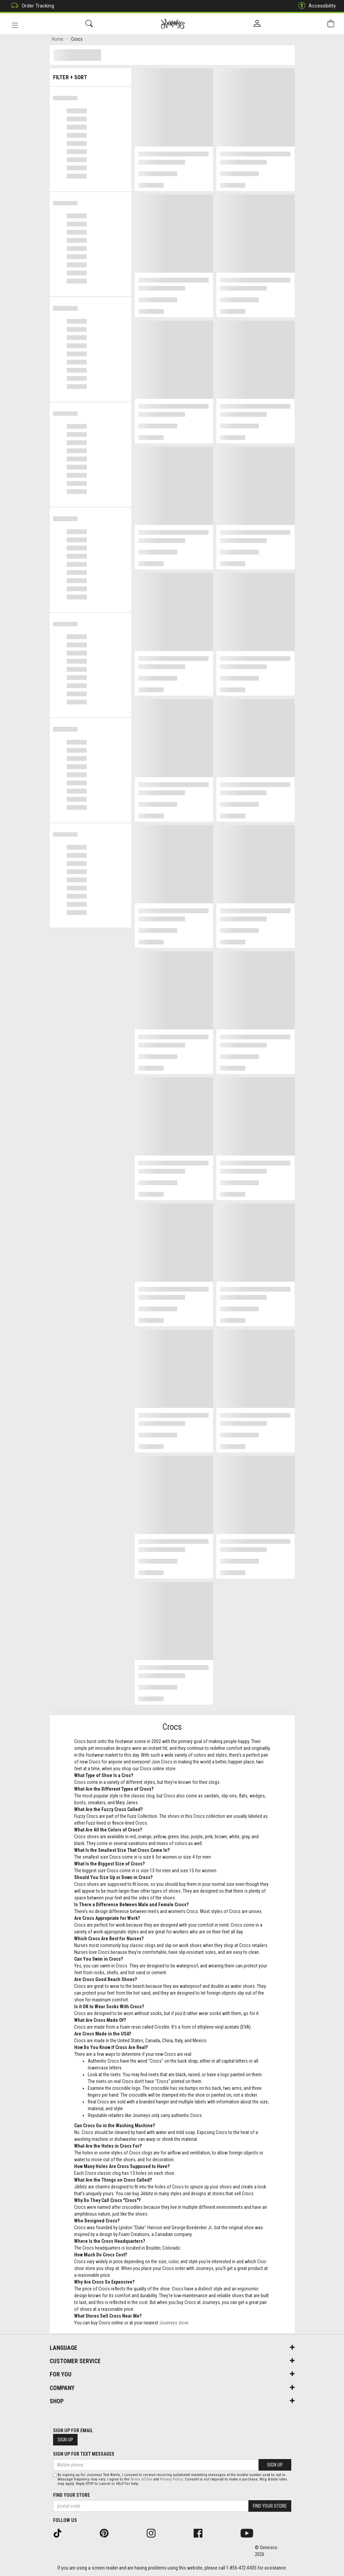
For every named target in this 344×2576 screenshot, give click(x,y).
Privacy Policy (171, 2479)
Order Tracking (31, 6)
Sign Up (65, 2439)
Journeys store (174, 2324)
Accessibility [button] (315, 6)
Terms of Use (141, 2479)
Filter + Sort (90, 76)
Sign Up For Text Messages (83, 2454)
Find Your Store (71, 2495)
